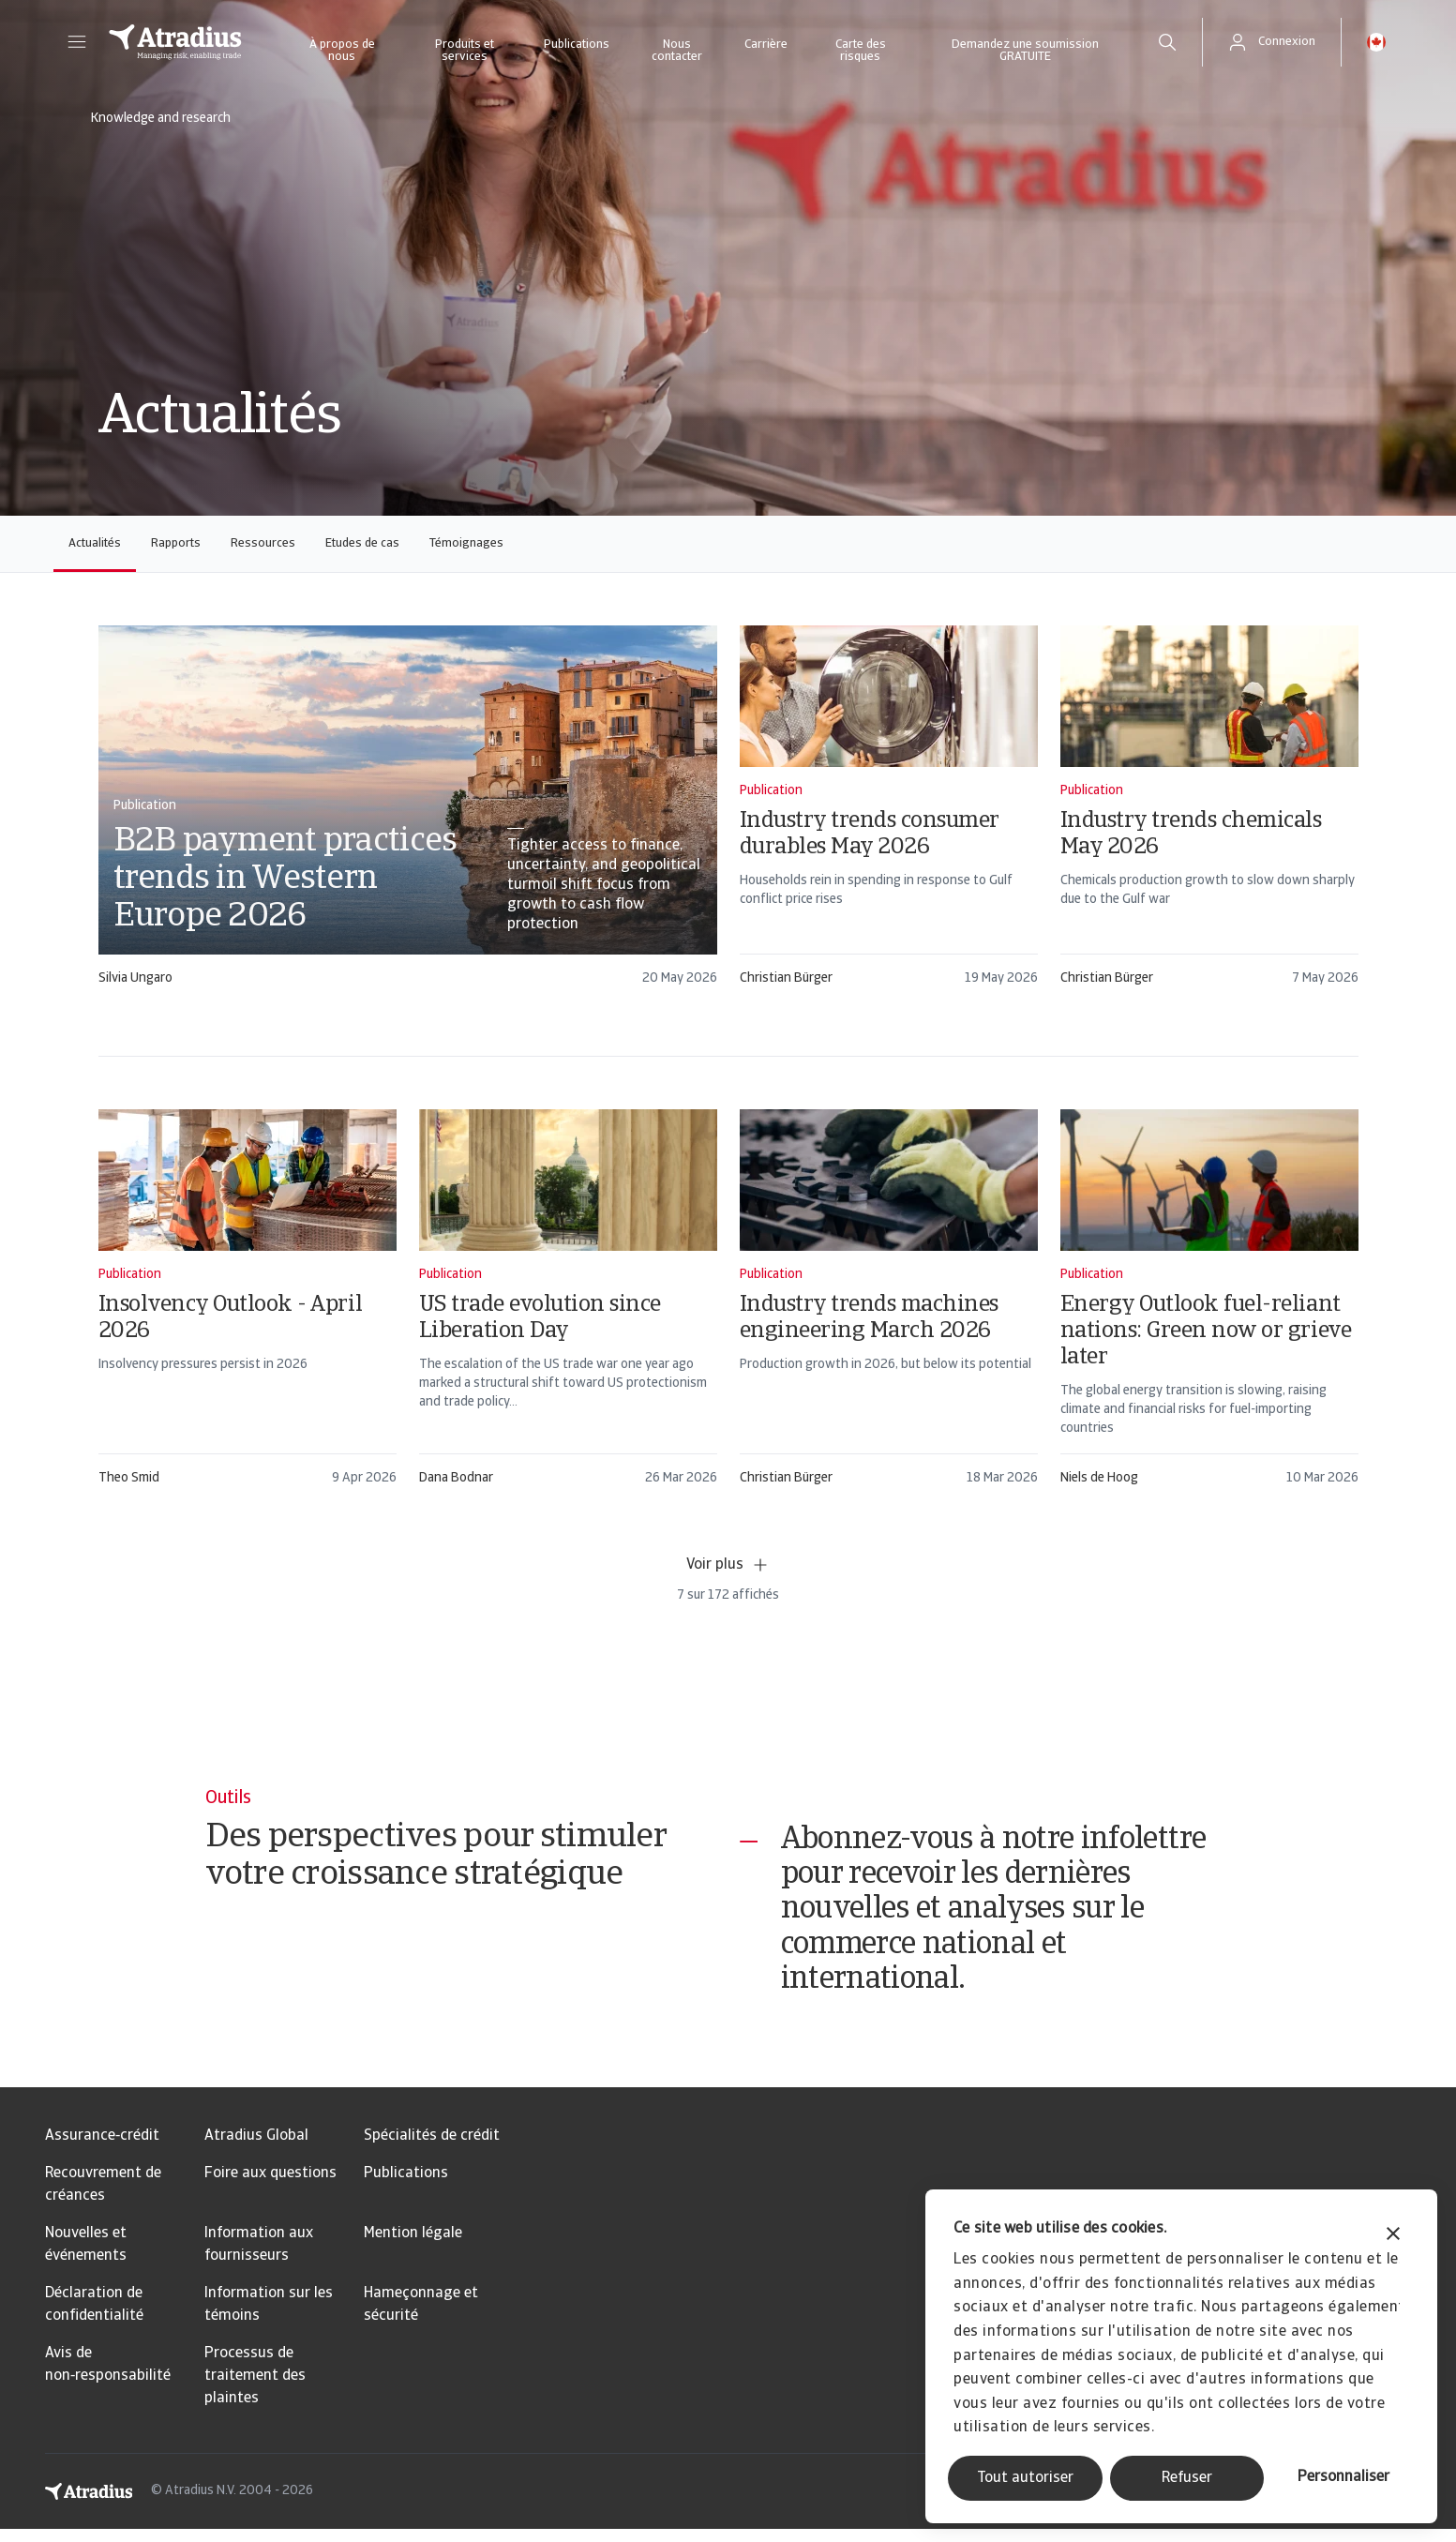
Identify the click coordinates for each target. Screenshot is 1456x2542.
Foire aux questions (270, 2186)
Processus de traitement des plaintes (255, 2389)
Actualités (94, 543)
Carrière (766, 44)
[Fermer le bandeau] (1393, 2236)
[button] (77, 42)
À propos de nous (342, 50)
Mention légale (413, 2246)
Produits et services (464, 50)
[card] (407, 814)
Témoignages (466, 543)
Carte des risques (860, 50)
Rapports (176, 543)
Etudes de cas (362, 543)
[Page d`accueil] (175, 42)
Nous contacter (677, 50)
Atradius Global (256, 2149)
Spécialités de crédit (432, 2149)
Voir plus (728, 1565)
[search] (1167, 42)
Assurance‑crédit (102, 2149)
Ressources (263, 543)
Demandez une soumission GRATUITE (1025, 50)
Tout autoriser (1025, 2478)
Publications (576, 44)
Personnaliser (1343, 2477)
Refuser (1187, 2478)
